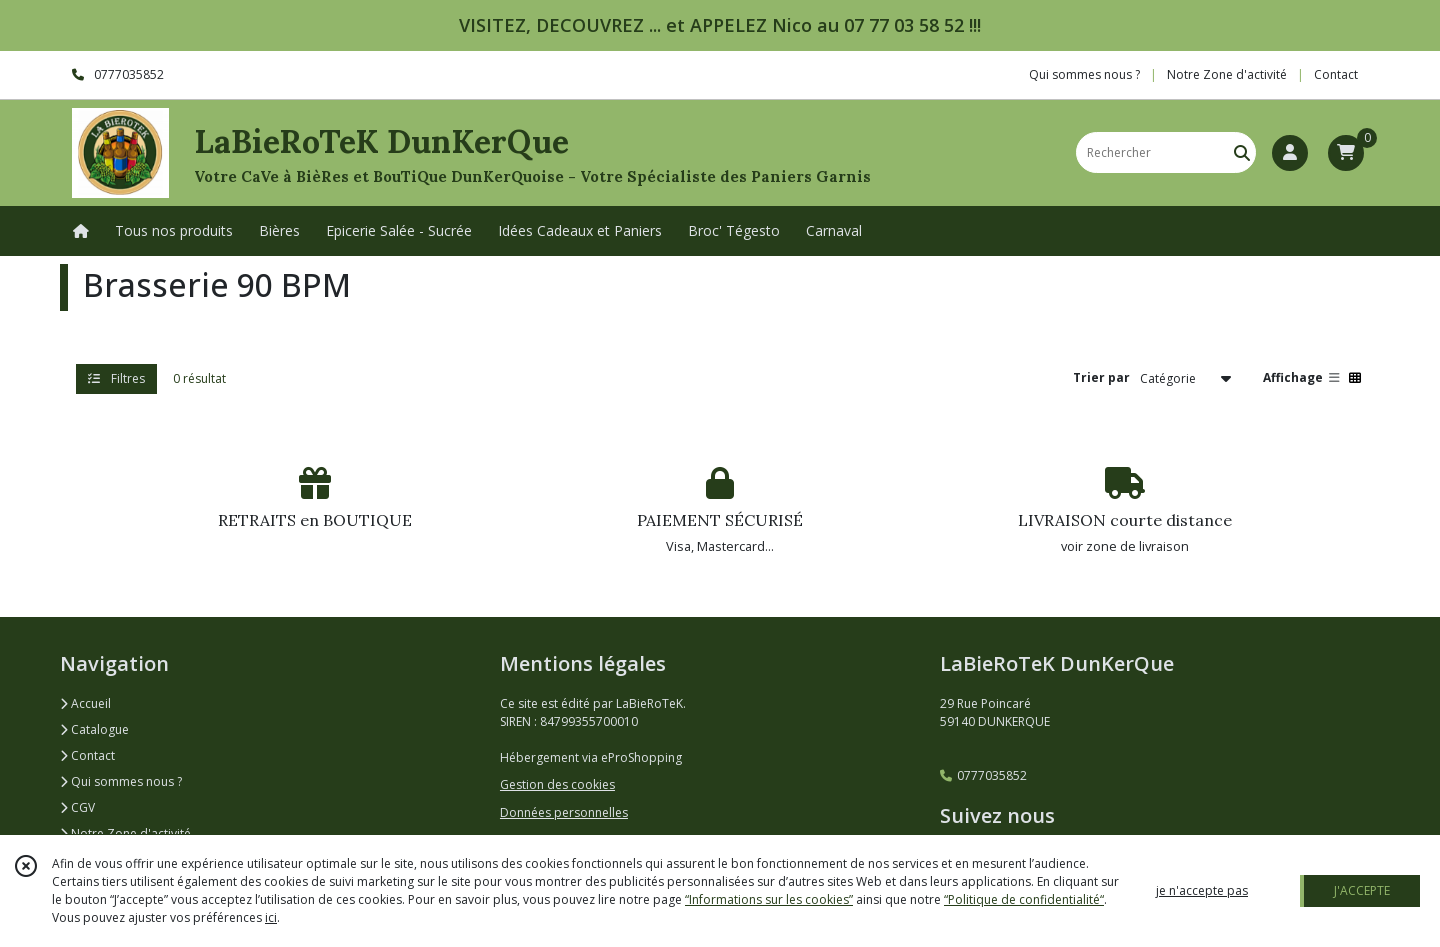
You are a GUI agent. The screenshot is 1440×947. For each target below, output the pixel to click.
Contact (1336, 74)
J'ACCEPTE (1362, 890)
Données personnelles (564, 812)
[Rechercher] (1242, 152)
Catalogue (94, 729)
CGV (77, 807)
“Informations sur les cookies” (769, 899)
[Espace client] (1290, 153)
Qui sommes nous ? (121, 781)
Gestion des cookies (557, 784)
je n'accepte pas (1202, 890)
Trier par (1101, 377)
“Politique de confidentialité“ (1024, 899)
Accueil (85, 703)
